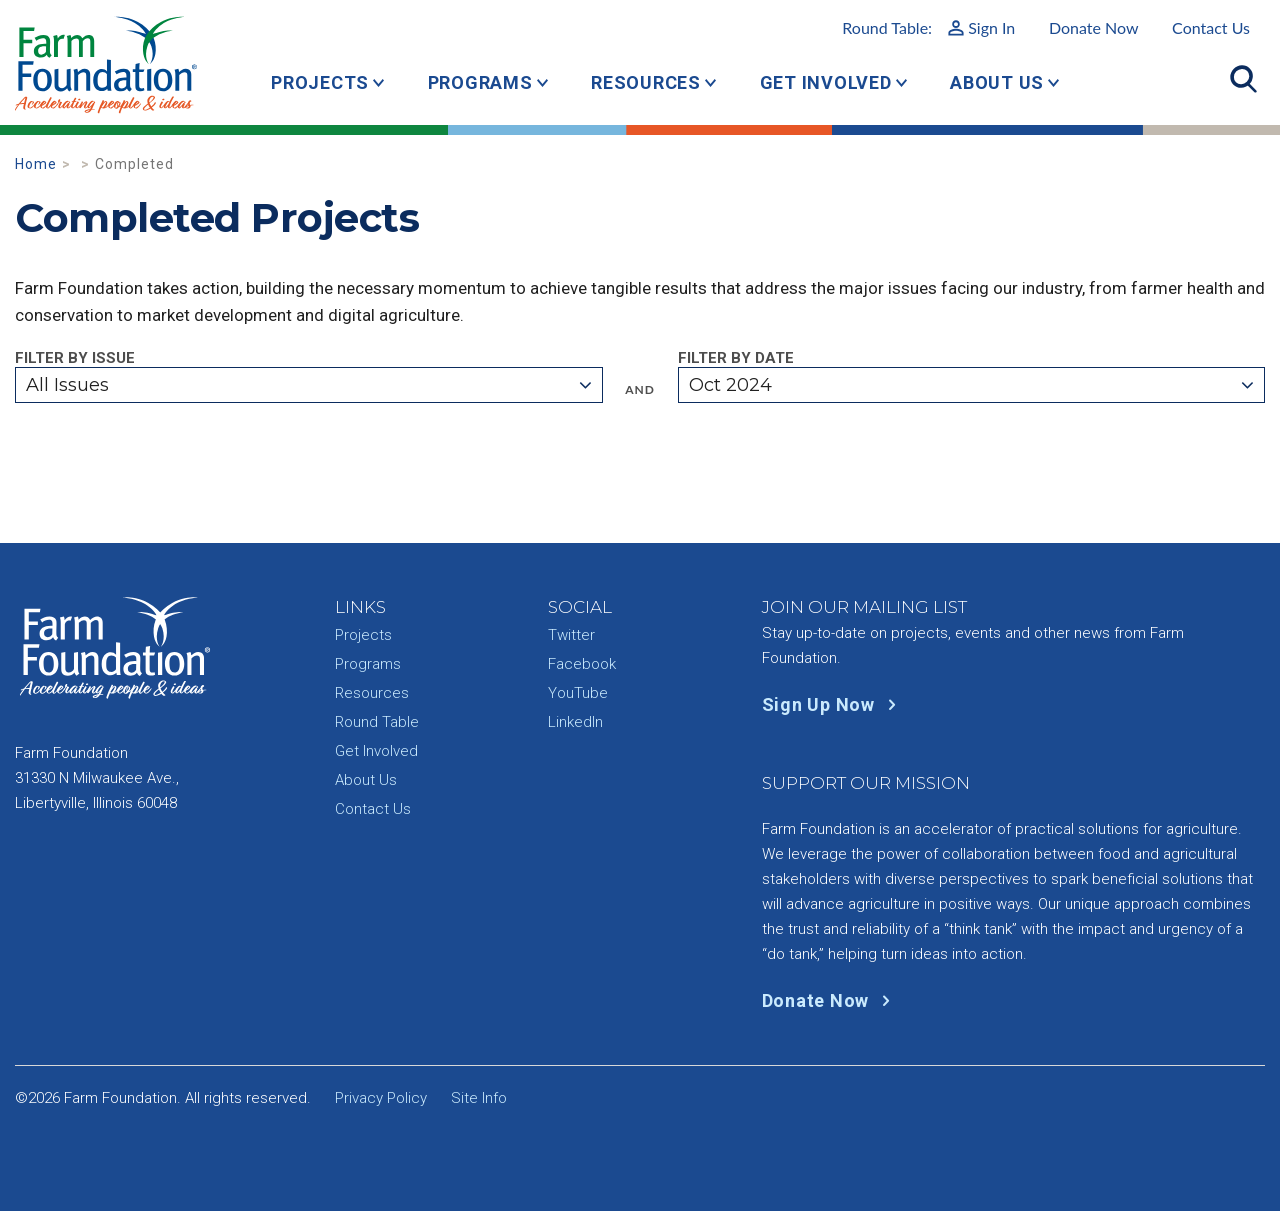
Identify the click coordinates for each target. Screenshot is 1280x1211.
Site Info (479, 1098)
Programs (480, 82)
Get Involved (826, 82)
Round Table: (928, 27)
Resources (646, 82)
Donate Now (1094, 27)
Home (36, 164)
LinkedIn (575, 722)
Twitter (571, 635)
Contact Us (1211, 27)
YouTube (578, 693)
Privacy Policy (381, 1098)
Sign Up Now (833, 704)
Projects (320, 82)
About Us (997, 82)
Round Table (377, 722)
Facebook (582, 664)
